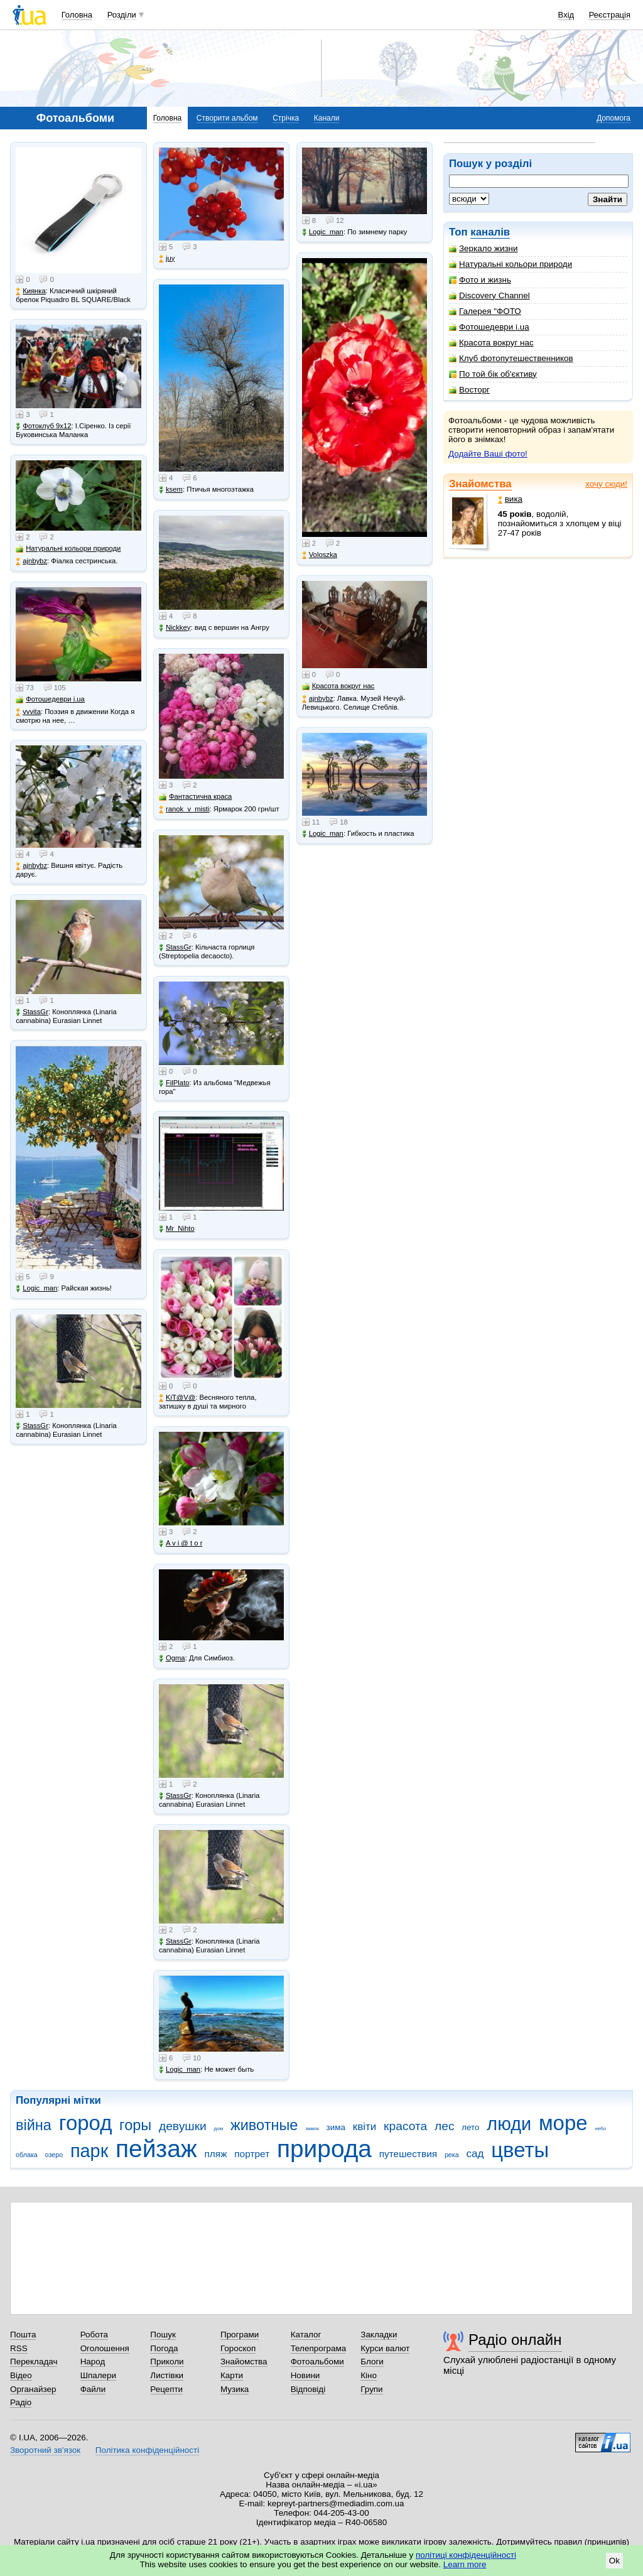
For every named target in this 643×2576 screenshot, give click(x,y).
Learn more (465, 2564)
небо (600, 2128)
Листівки (166, 2375)
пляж (215, 2153)
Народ (92, 2361)
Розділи (121, 14)
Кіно (368, 2375)
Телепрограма (319, 2348)
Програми (239, 2334)
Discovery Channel (489, 295)
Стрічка (286, 118)
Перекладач (33, 2361)
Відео (21, 2375)
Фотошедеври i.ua (489, 327)
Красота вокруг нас (491, 342)
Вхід (566, 14)
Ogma (172, 1658)
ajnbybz (31, 561)
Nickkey (175, 628)
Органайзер (33, 2389)
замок (312, 2128)
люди (509, 2124)
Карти (231, 2375)
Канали (327, 118)
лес (445, 2126)
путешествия (408, 2153)
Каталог (306, 2334)
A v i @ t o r (180, 1543)
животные (264, 2125)
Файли (93, 2389)
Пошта (23, 2334)
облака (27, 2154)
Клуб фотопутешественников (511, 358)
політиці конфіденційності (466, 2555)
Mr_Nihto (177, 1229)
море (563, 2123)
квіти (365, 2127)
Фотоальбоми (317, 2361)
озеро (54, 2154)
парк (89, 2151)
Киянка (31, 291)
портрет (251, 2153)
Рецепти (166, 2389)
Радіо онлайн (515, 2339)
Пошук (163, 2334)
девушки (183, 2126)
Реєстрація (609, 14)
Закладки (378, 2334)
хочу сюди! (606, 484)
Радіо (20, 2402)
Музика (234, 2389)
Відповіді (308, 2389)
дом (219, 2128)
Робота (94, 2334)
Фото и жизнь (480, 279)
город (85, 2123)
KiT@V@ (177, 1398)
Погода (164, 2348)
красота (405, 2126)
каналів (490, 232)
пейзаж (156, 2148)
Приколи (166, 2361)
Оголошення (104, 2348)
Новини (305, 2375)
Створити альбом (227, 118)
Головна (77, 14)
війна (33, 2125)
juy (167, 258)
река (452, 2154)
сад (475, 2154)
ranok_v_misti (184, 809)
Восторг (469, 389)
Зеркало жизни (483, 248)
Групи (371, 2389)
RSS (19, 2348)
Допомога (613, 118)
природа (324, 2148)
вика (510, 499)
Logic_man (36, 1288)
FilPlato (174, 1083)
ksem (171, 489)
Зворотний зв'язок (45, 2450)
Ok (614, 2560)
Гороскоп (238, 2348)
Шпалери (98, 2375)
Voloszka (319, 555)
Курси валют (384, 2348)
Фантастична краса (195, 797)
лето (470, 2127)
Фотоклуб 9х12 (43, 426)
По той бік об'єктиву (493, 374)
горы (135, 2125)
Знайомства (480, 484)
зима (336, 2127)
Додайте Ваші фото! (487, 453)
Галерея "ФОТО (485, 311)
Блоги (372, 2361)
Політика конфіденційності (147, 2450)
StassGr (32, 1012)
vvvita (28, 712)
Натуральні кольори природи (510, 264)
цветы (520, 2150)
